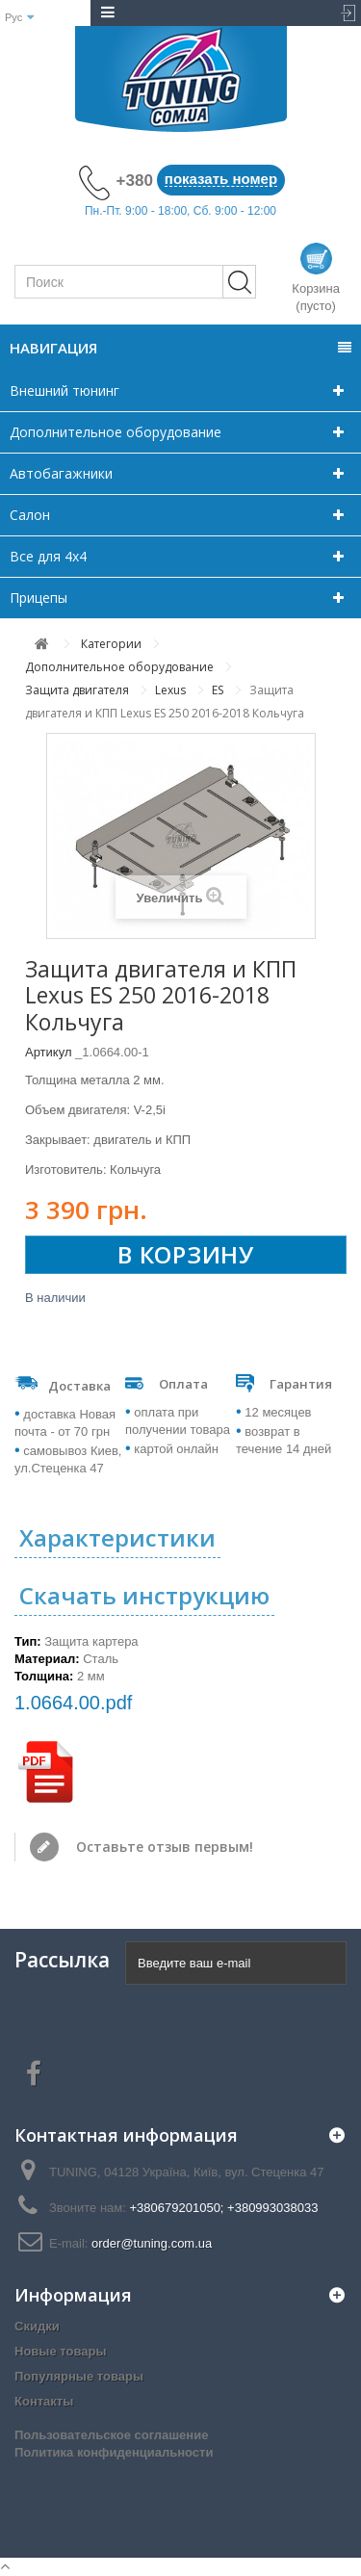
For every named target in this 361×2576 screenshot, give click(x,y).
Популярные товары (78, 2376)
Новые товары (60, 2351)
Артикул (48, 1052)
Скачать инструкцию (144, 1595)
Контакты (43, 2401)
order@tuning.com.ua (151, 2243)
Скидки (37, 2326)
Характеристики (117, 1537)
